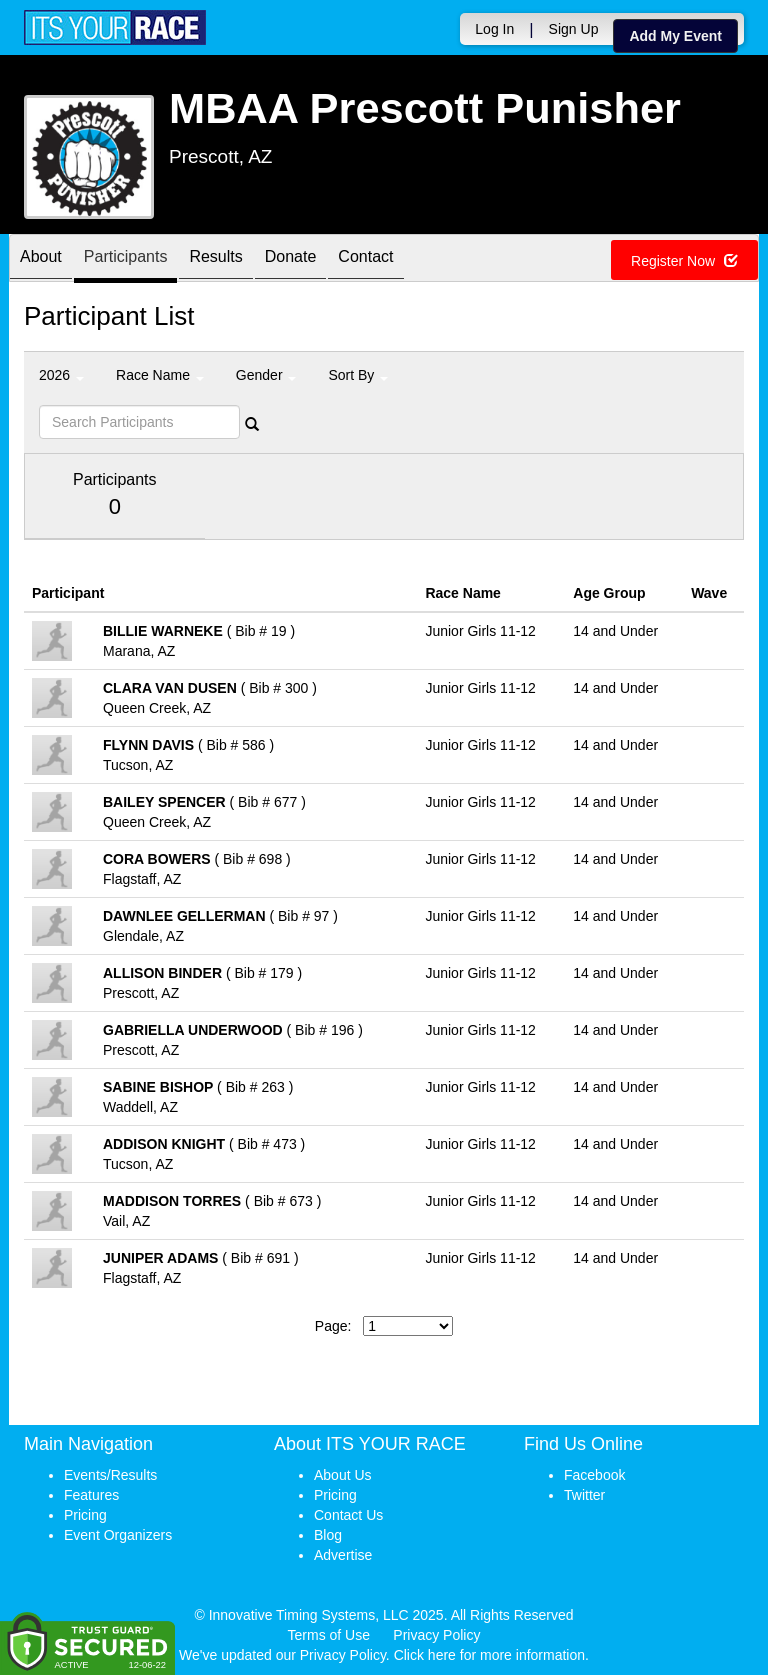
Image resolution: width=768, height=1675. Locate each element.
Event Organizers (118, 1535)
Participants (126, 259)
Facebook (594, 1475)
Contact (365, 259)
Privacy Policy (436, 1635)
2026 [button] (61, 375)
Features (91, 1495)
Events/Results (110, 1475)
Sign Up (574, 29)
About (41, 259)
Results (215, 259)
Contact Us (348, 1515)
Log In (494, 29)
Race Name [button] (160, 375)
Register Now (684, 261)
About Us (343, 1475)
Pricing (85, 1515)
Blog (328, 1535)
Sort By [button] (358, 375)
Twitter (584, 1495)
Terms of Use (329, 1635)
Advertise (343, 1555)
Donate (291, 259)
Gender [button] (266, 375)
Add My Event (675, 36)
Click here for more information (489, 1655)
